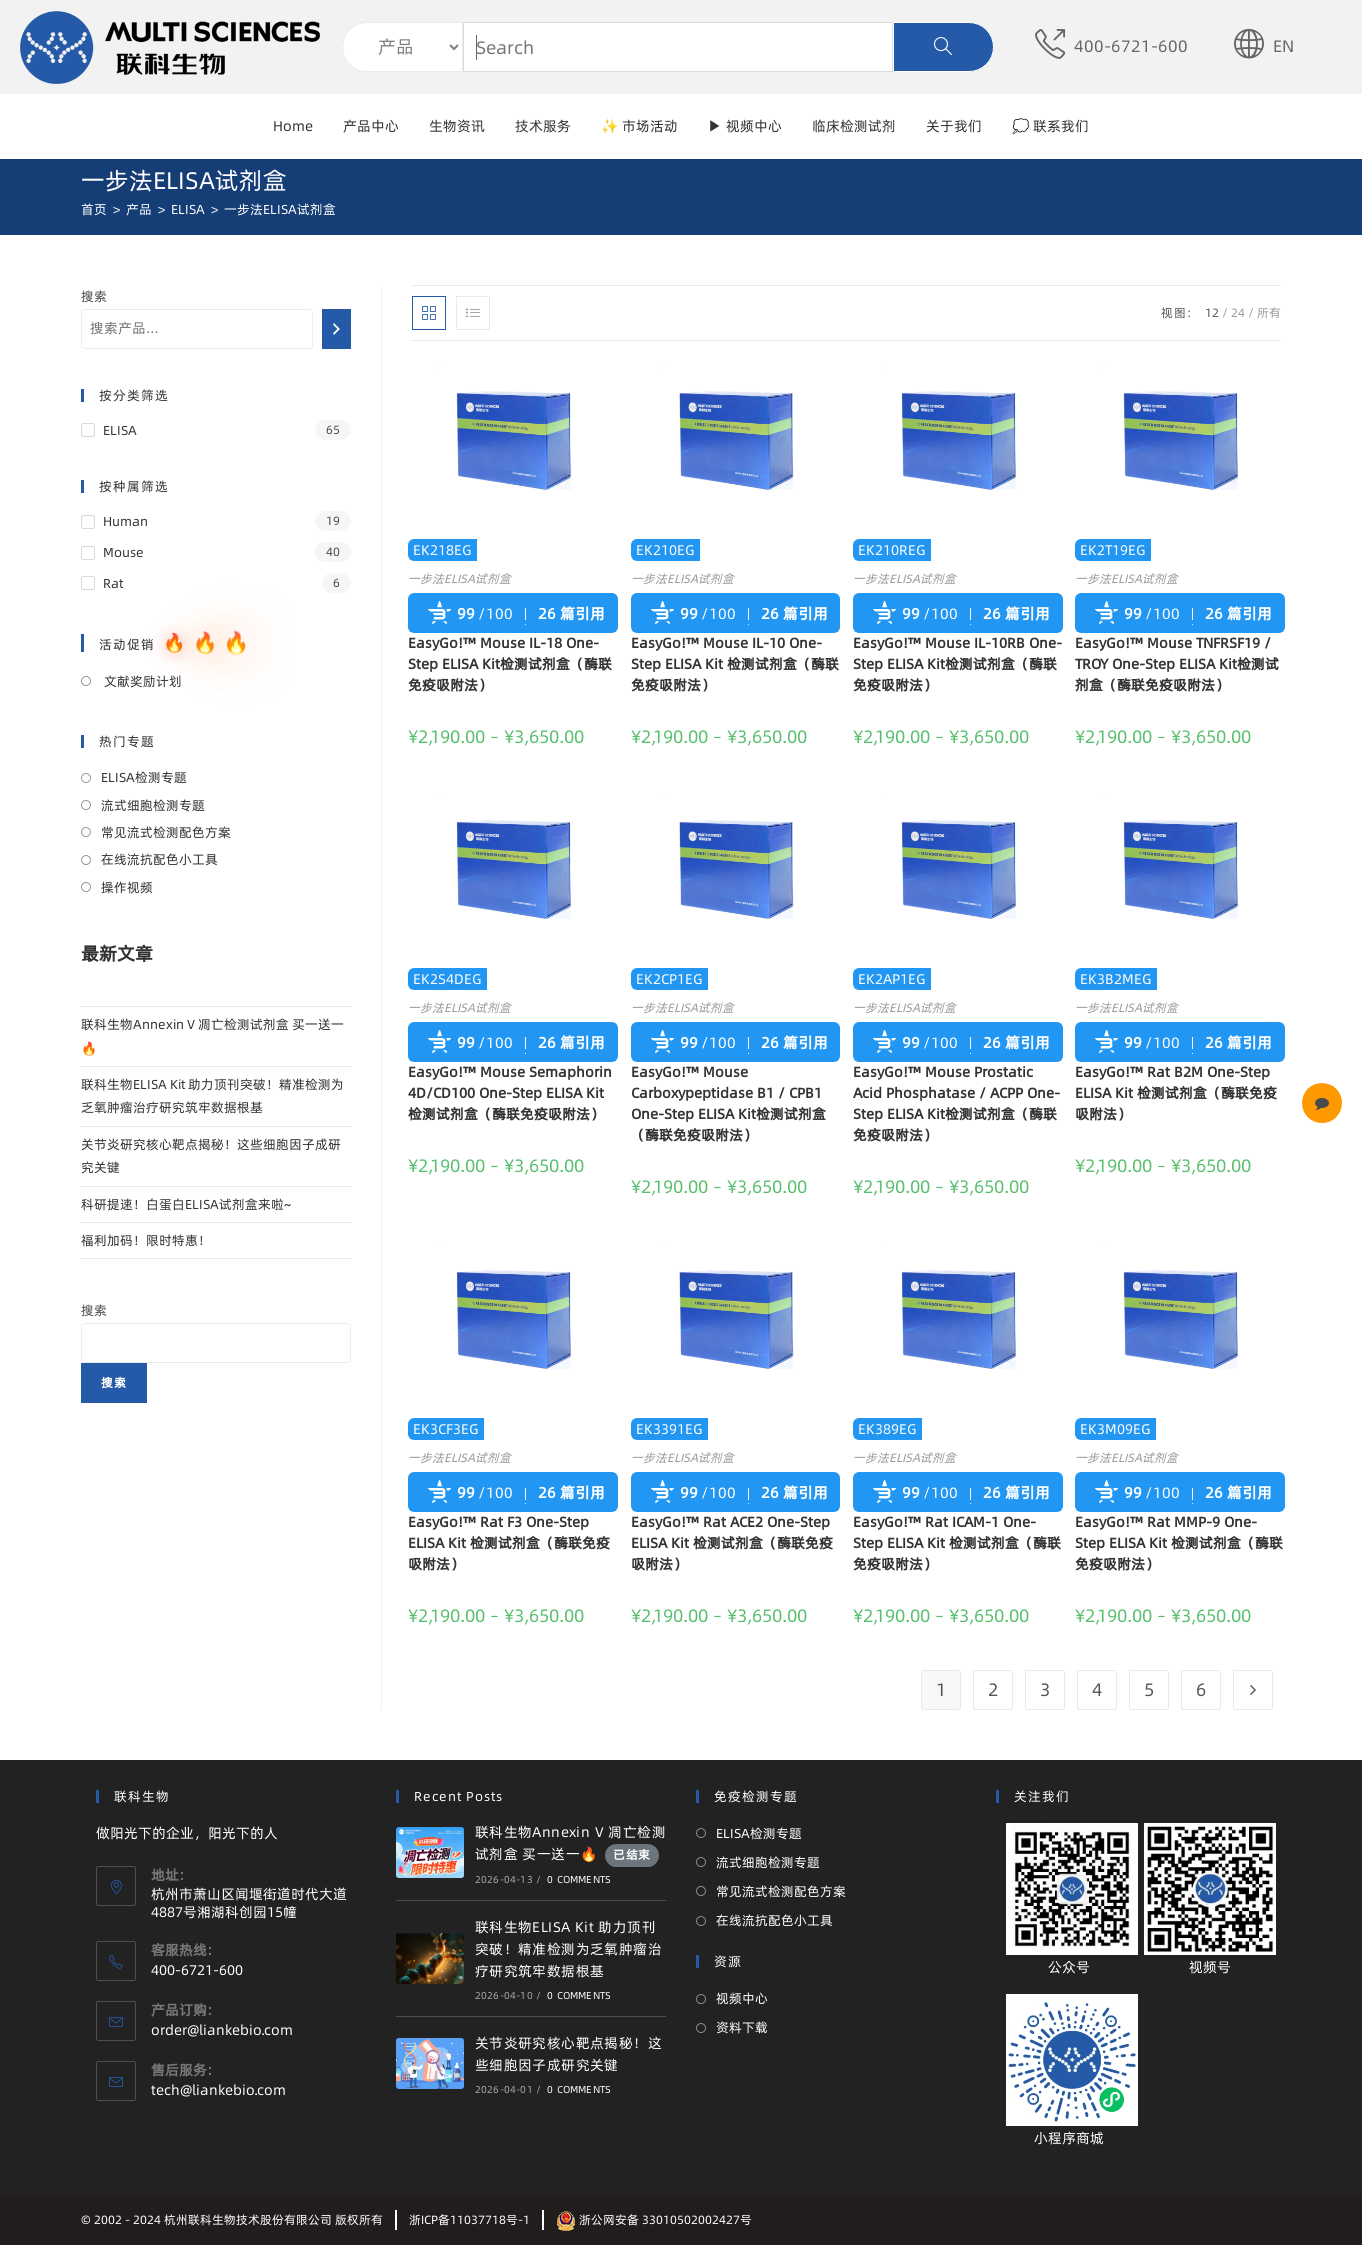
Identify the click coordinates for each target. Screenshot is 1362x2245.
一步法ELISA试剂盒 (459, 578)
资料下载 (742, 2027)
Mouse (123, 552)
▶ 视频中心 (745, 126)
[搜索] (336, 329)
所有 (1269, 312)
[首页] (94, 209)
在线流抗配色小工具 (159, 859)
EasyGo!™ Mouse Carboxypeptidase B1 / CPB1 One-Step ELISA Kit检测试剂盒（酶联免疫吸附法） (728, 1103)
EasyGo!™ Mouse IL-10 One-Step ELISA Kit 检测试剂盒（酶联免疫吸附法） (735, 664)
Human (125, 521)
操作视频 (127, 887)
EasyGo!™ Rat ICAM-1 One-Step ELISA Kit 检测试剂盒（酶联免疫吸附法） (957, 1543)
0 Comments (579, 1879)
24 (1238, 312)
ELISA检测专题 (144, 777)
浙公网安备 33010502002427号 (654, 2219)
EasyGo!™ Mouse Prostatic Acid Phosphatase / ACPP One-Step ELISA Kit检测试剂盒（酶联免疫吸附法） (956, 1103)
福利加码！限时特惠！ (146, 1240)
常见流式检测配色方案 (166, 832)
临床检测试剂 (854, 126)
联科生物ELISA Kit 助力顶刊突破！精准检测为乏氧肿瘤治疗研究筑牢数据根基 (568, 1949)
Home (293, 126)
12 (1212, 312)
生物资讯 (457, 126)
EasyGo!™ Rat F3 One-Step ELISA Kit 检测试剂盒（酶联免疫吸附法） (509, 1543)
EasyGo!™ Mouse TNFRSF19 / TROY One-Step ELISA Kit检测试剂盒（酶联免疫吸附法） (1177, 664)
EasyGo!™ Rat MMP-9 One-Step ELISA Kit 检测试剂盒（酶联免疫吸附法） (1179, 1543)
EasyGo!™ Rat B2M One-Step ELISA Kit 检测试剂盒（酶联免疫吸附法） (1176, 1093)
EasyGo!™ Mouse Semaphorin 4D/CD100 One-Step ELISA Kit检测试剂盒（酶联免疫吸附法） (510, 1093)
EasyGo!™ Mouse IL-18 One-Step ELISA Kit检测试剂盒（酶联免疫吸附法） (510, 664)
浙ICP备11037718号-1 (469, 2219)
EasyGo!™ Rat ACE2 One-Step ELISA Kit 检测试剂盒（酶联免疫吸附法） (732, 1543)
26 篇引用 (571, 613)
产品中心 (371, 126)
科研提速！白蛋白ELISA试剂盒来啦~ (186, 1204)
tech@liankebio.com (218, 2090)
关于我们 (954, 126)
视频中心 (742, 1998)
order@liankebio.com (222, 2030)
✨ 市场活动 (639, 126)
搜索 (94, 296)
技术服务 (543, 126)
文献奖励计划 (141, 681)
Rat (113, 583)
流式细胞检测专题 (153, 805)
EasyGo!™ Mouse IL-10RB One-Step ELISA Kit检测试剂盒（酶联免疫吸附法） (957, 664)
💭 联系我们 (1050, 126)
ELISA (120, 430)
